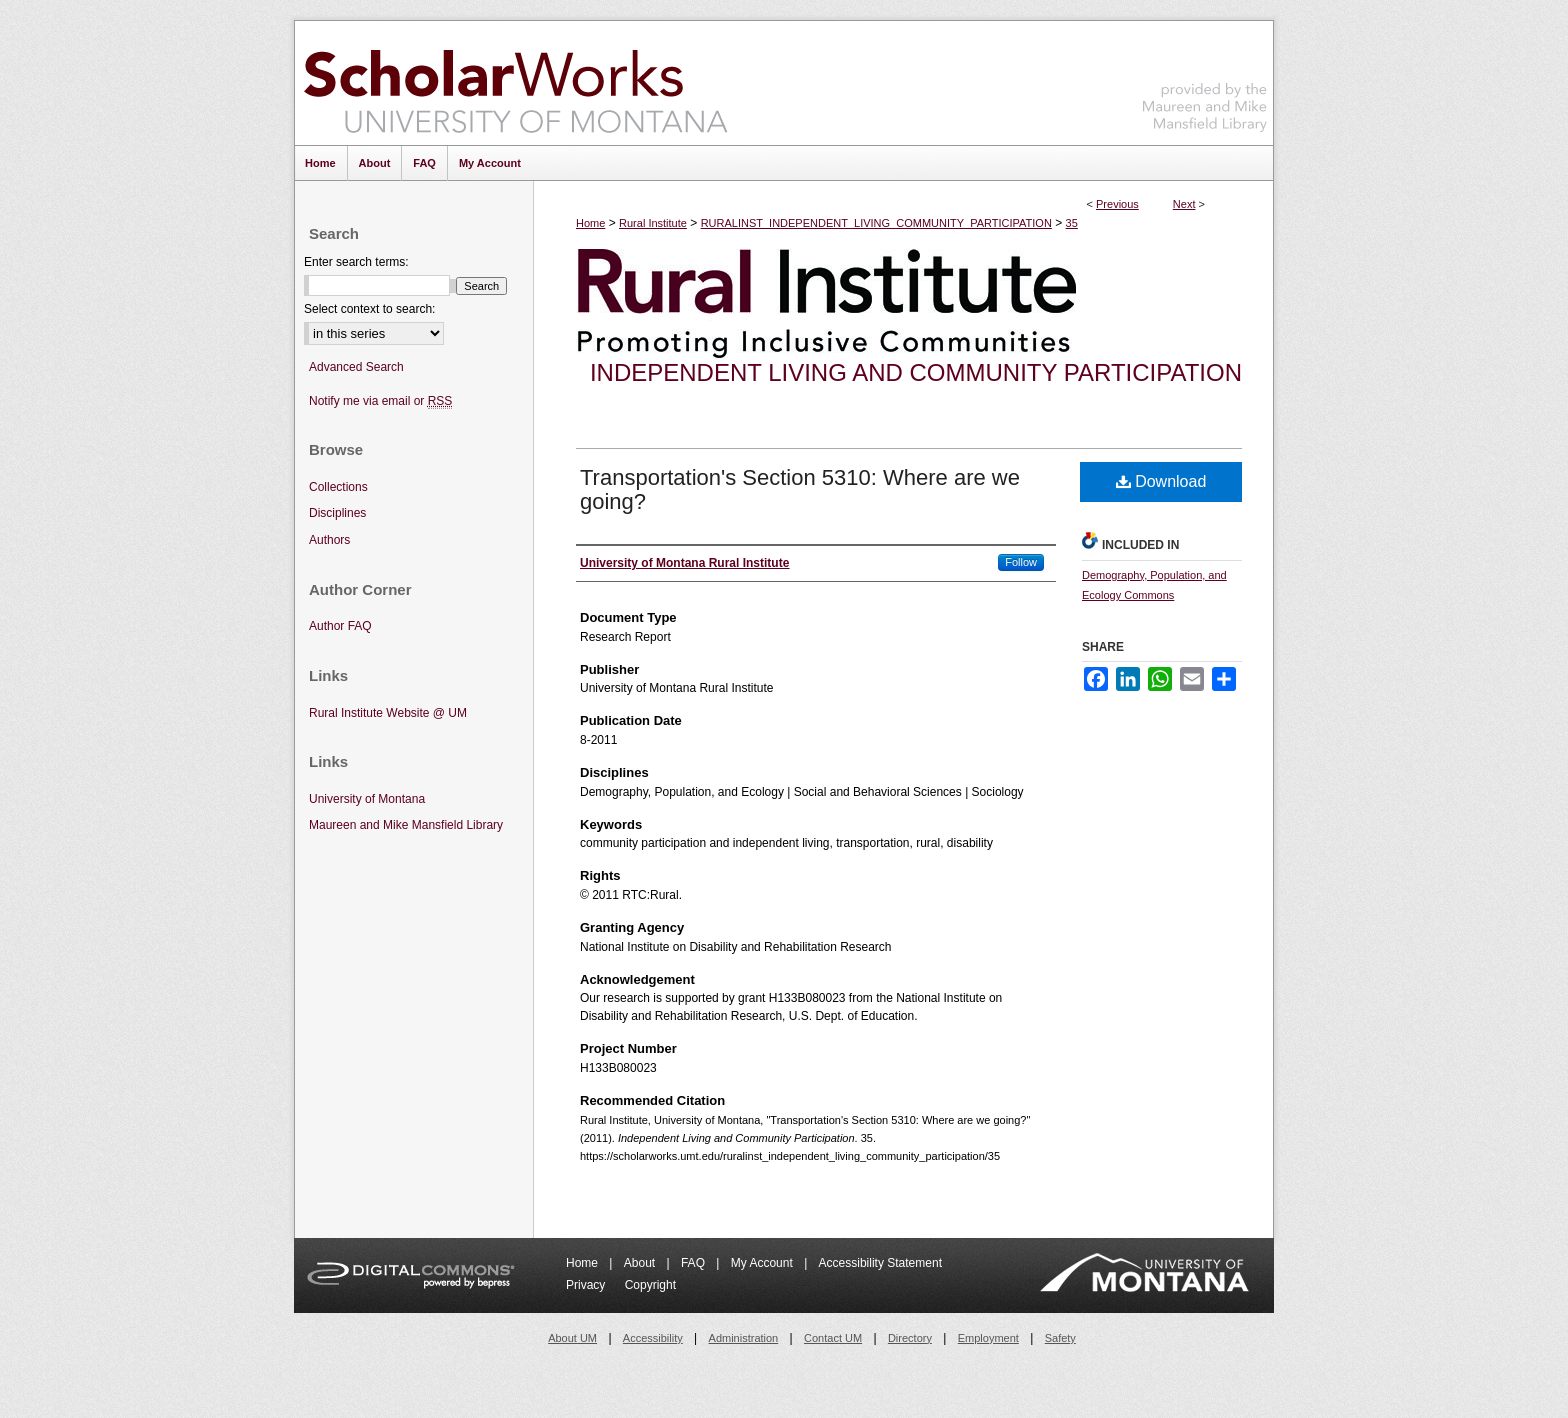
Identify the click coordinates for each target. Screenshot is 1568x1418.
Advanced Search (356, 367)
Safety (1060, 1338)
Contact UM (833, 1338)
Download (1161, 481)
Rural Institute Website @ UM (388, 713)
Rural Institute (653, 223)
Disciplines (337, 513)
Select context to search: (369, 309)
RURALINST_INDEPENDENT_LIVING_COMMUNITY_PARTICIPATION (876, 223)
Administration (744, 1338)
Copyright (650, 1285)
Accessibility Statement (880, 1263)
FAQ (694, 1263)
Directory (910, 1338)
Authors (329, 540)
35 (1072, 223)
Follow (1021, 562)
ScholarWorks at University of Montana (515, 83)
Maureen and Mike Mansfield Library (1205, 79)
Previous (1117, 204)
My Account (763, 1263)
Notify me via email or (380, 401)
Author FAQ (340, 626)
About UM (572, 1338)
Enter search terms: (356, 262)
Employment (988, 1338)
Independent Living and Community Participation (916, 372)
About (641, 1263)
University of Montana (367, 799)
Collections (338, 487)
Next (1184, 204)
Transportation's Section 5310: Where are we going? (800, 489)
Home (590, 223)
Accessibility (653, 1338)
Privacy (587, 1285)
